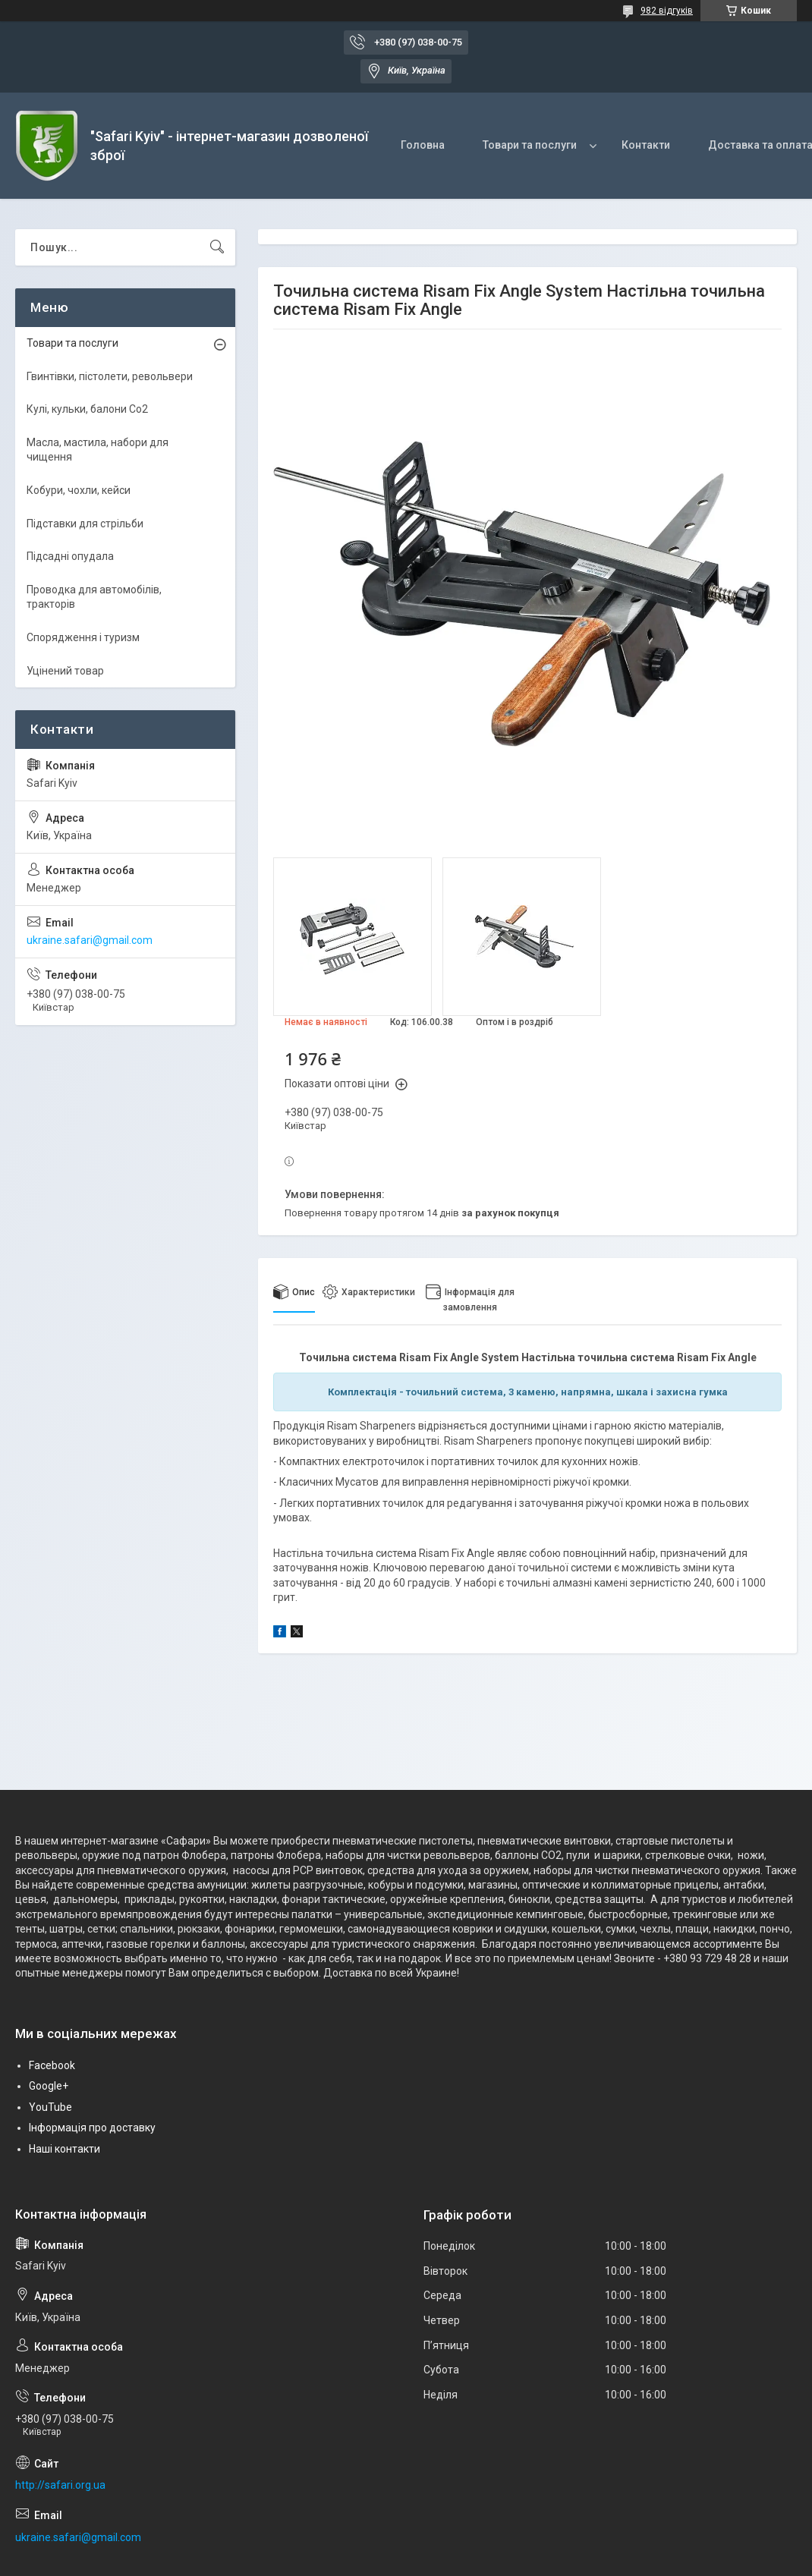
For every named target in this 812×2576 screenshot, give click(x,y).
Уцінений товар (65, 671)
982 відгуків (666, 10)
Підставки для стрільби (85, 523)
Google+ (48, 2086)
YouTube (50, 2107)
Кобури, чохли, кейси (79, 490)
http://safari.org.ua (60, 2485)
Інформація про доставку (92, 2128)
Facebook (52, 2065)
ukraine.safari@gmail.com (90, 940)
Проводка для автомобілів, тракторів (94, 597)
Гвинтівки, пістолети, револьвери (110, 376)
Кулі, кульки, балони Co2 (87, 409)
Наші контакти (64, 2149)
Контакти (646, 145)
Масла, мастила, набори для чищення (97, 450)
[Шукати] (217, 247)
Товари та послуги (530, 145)
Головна (423, 145)
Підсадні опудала (70, 556)
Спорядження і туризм (83, 637)
